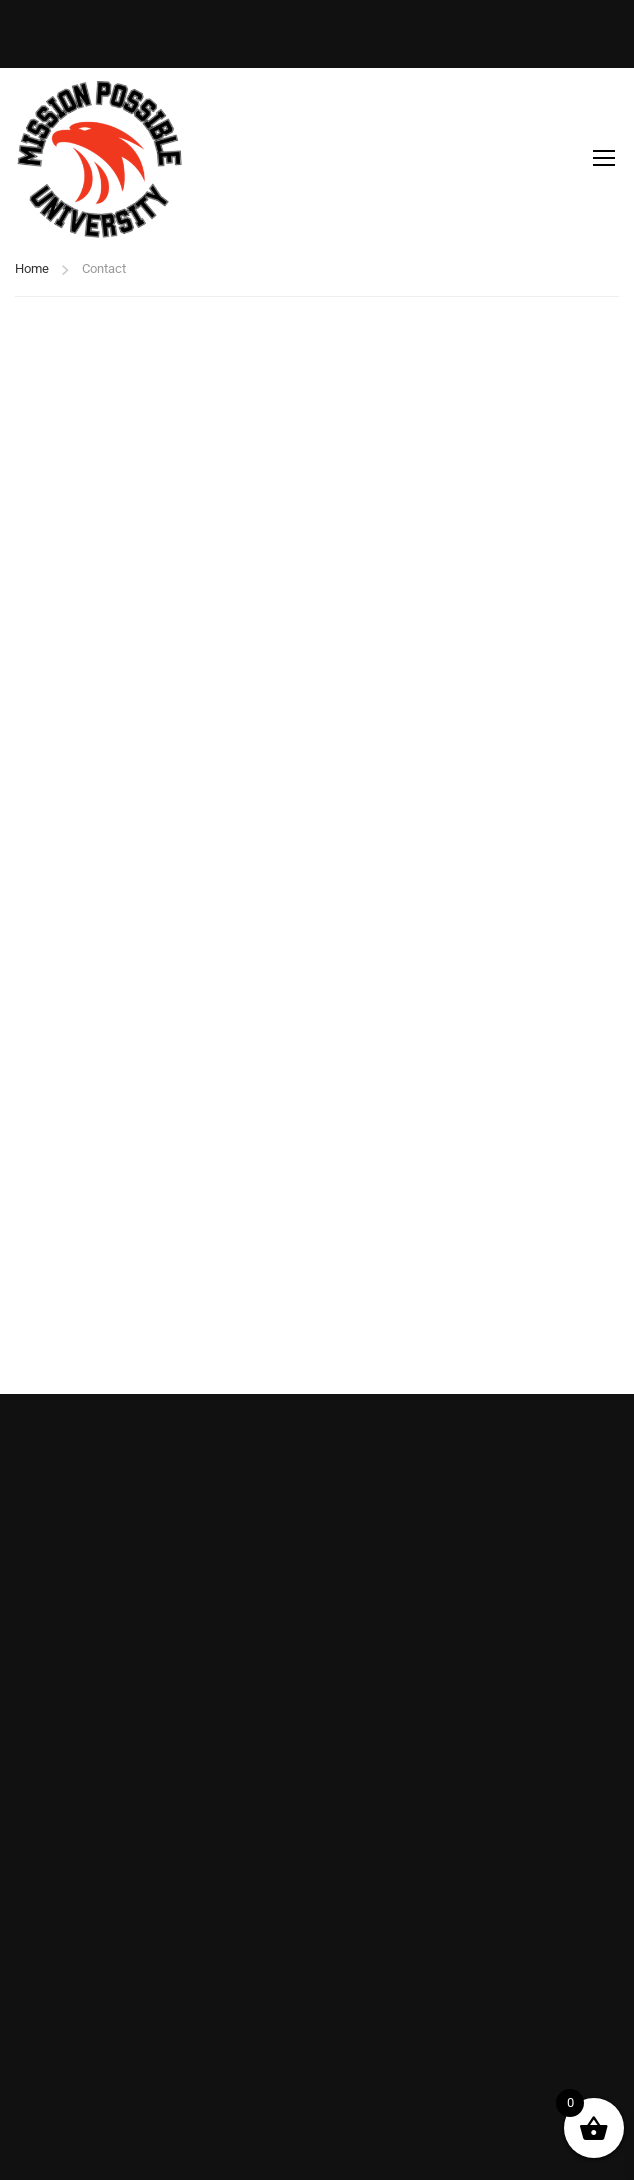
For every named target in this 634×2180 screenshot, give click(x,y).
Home (32, 268)
